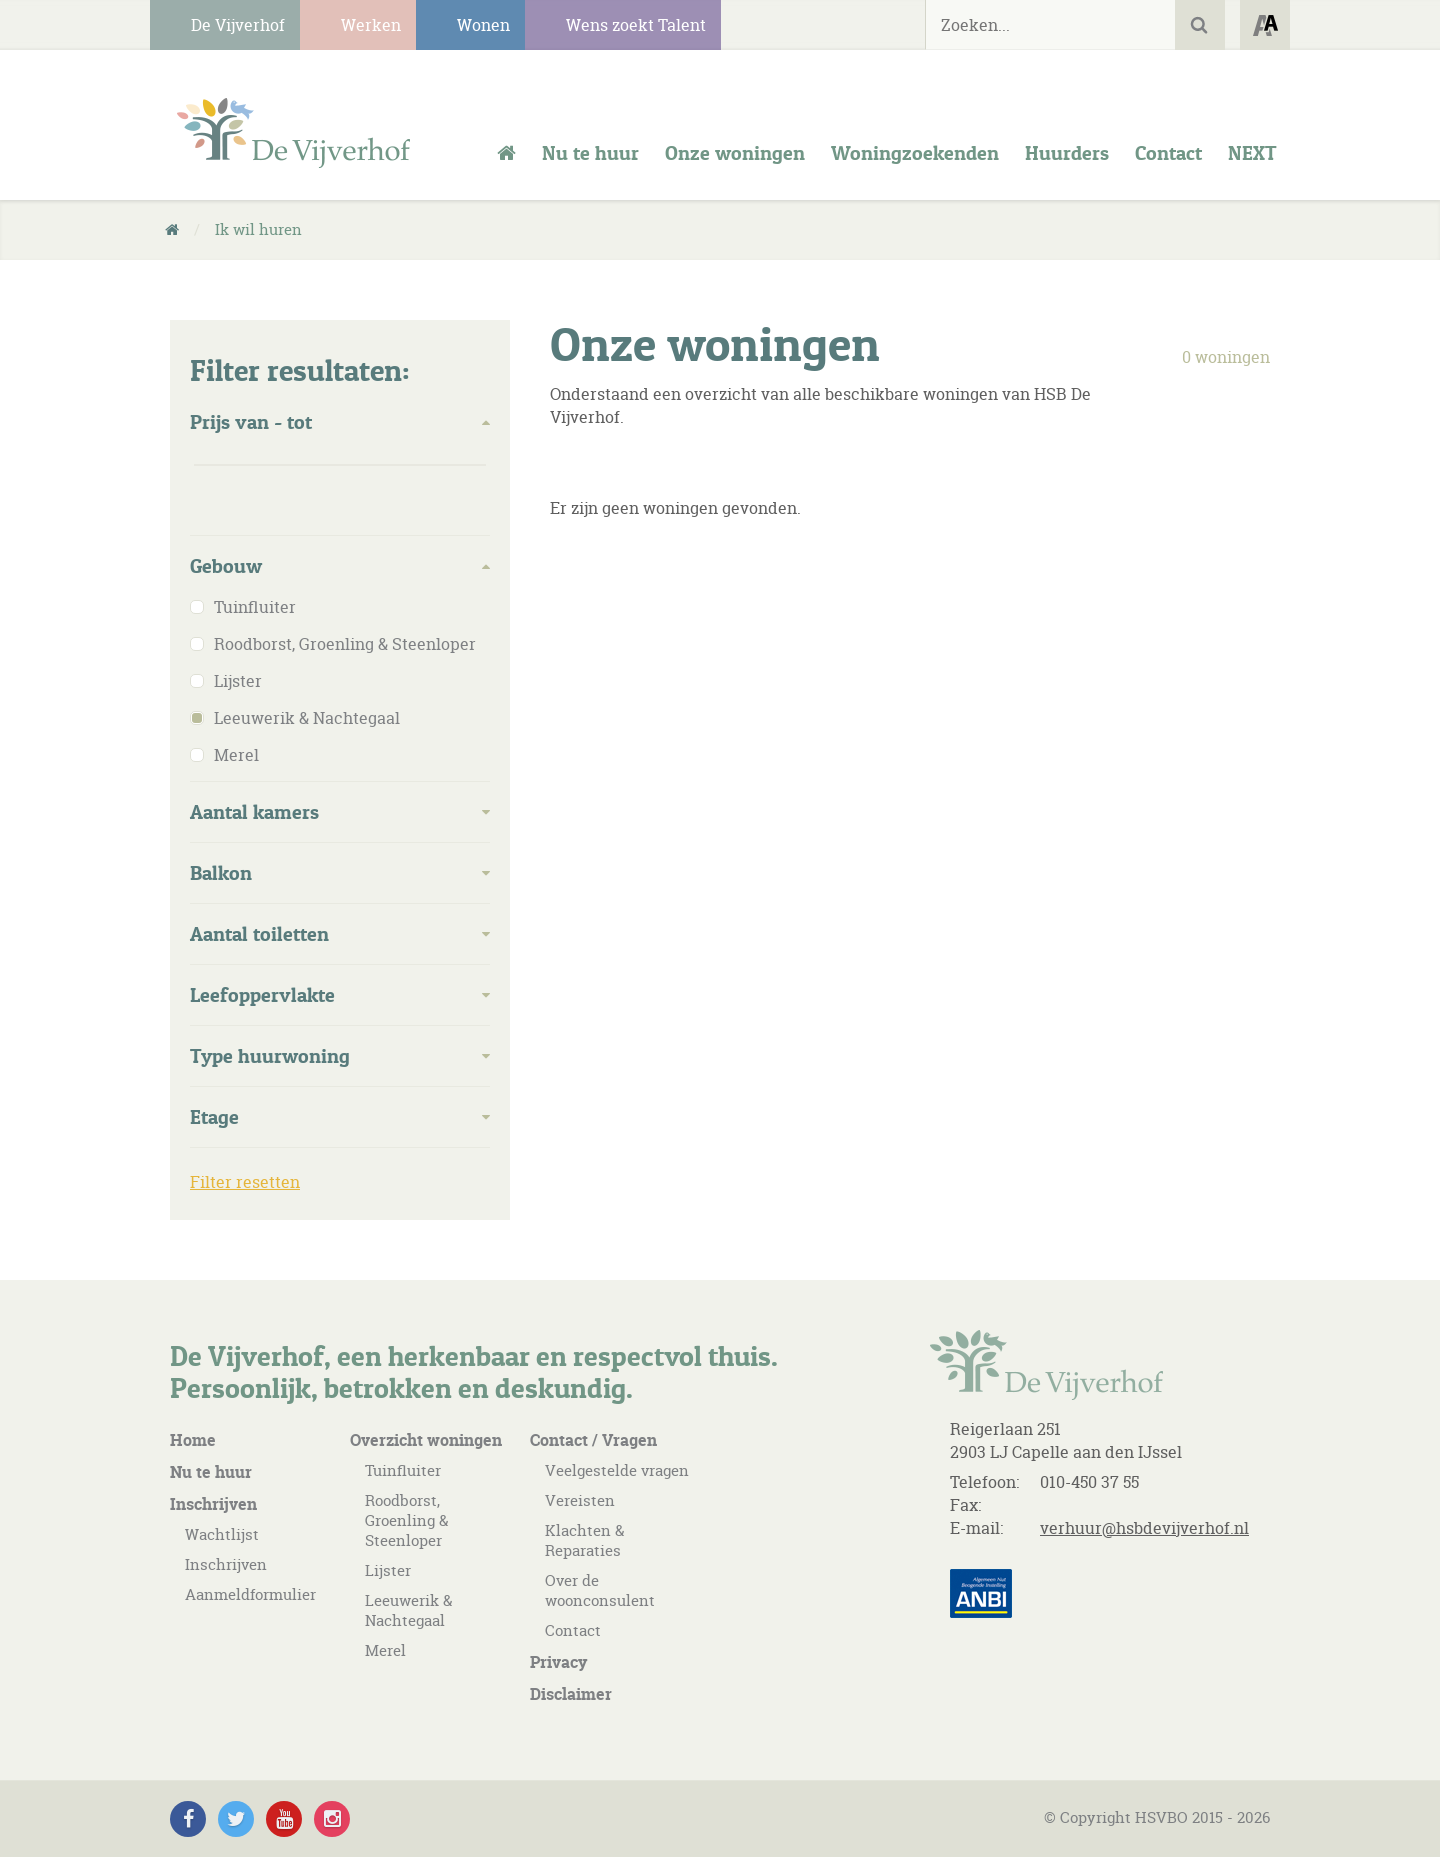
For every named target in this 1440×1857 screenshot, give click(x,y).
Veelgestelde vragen (617, 1470)
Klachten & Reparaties (584, 1540)
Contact (573, 1630)
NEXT (1252, 153)
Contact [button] (1168, 153)
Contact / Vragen (593, 1440)
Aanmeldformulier (250, 1594)
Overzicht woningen (426, 1440)
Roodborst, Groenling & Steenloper (406, 1520)
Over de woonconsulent (600, 1590)
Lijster (388, 1570)
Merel (385, 1650)
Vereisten (580, 1500)
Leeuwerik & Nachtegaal (408, 1610)
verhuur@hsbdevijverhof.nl (1144, 1528)
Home (193, 1440)
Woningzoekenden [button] (915, 153)
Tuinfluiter (403, 1470)
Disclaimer (571, 1694)
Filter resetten (245, 1182)
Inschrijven (213, 1504)
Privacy (558, 1662)
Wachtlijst (222, 1534)
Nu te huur (590, 153)
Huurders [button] (1067, 153)
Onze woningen (735, 153)
